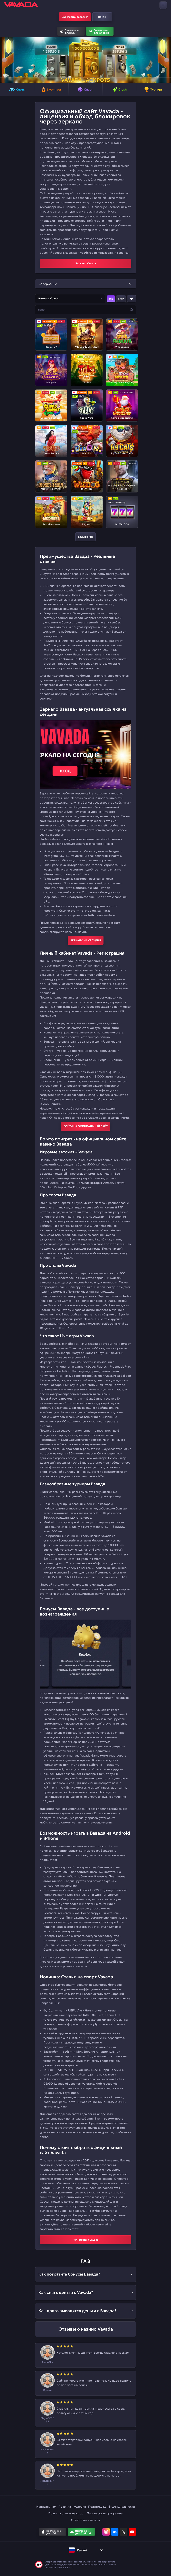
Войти (102, 16)
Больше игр (85, 536)
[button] (4, 60)
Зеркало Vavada (85, 263)
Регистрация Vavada (86, 2239)
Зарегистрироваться (75, 16)
